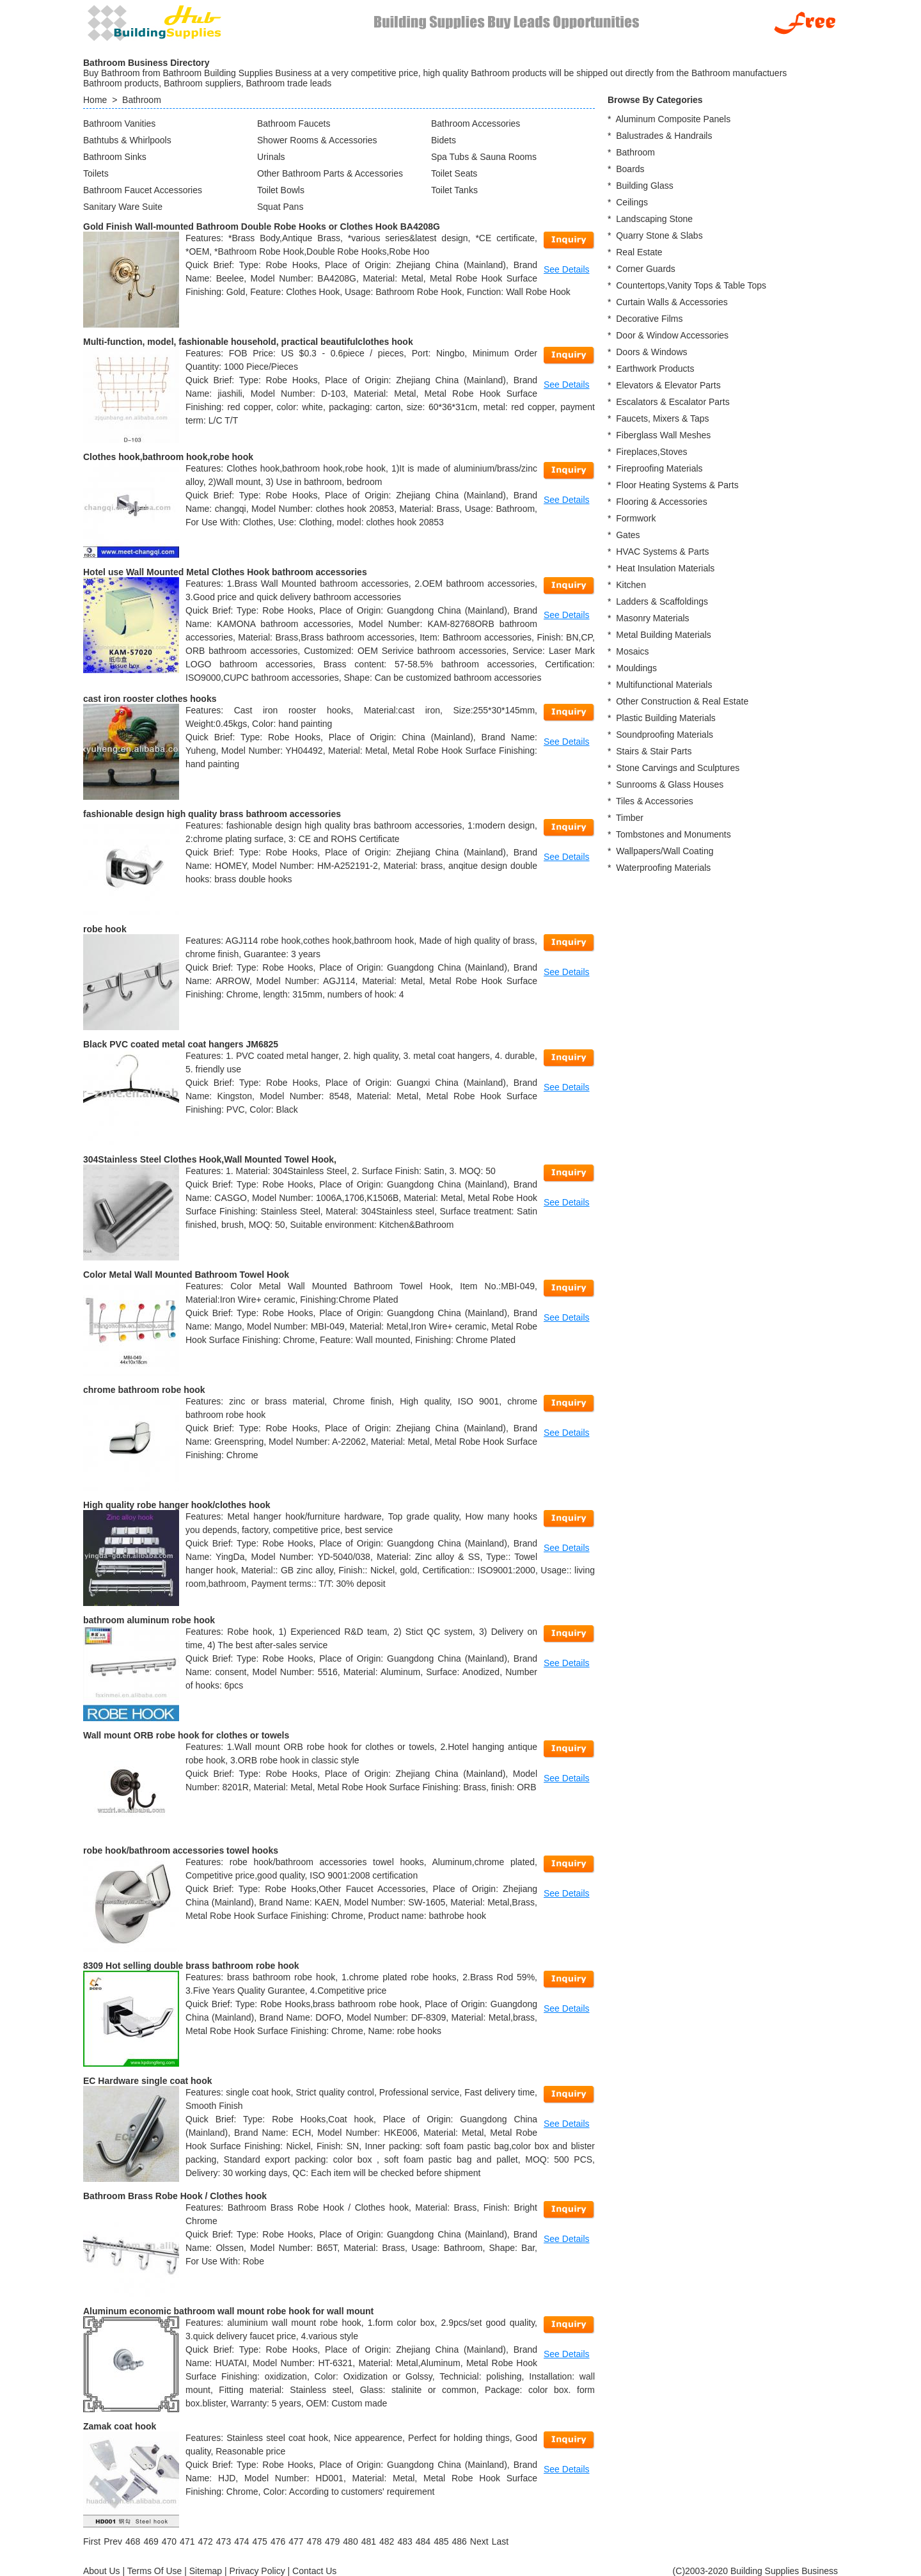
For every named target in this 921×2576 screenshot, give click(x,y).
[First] (91, 2541)
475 (260, 2541)
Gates (628, 535)
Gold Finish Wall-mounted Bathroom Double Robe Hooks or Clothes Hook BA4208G (261, 226)
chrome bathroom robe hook (144, 1390)
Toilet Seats (454, 173)
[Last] (500, 2541)
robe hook (105, 929)
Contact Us (314, 2571)
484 (423, 2541)
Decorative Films (649, 319)
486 (459, 2541)
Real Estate (639, 252)
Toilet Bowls (280, 190)
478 (314, 2541)
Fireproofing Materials (659, 468)
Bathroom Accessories (475, 123)
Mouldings (636, 668)
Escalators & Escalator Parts (672, 402)
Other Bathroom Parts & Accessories (330, 173)
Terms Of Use (154, 2571)
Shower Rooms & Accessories (317, 140)
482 (386, 2541)
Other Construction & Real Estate (682, 701)
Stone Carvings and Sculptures (677, 768)
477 (295, 2541)
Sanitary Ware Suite (122, 207)
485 (441, 2541)
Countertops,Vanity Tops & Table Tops (691, 285)
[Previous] (113, 2541)
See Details (567, 269)
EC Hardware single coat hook (147, 2081)
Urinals (271, 157)
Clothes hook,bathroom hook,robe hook (168, 457)
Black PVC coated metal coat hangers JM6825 (180, 1044)
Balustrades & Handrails (664, 136)
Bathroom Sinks (114, 157)
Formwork (636, 518)
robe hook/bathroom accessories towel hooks (180, 1850)
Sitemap (205, 2571)
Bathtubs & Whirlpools (127, 140)
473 (223, 2541)
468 (132, 2541)
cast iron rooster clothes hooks (150, 699)
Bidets (443, 140)
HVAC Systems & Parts (662, 551)
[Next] (479, 2541)
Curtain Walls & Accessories (672, 302)
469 (150, 2541)
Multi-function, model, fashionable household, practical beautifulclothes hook (248, 342)
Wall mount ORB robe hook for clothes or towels (186, 1735)
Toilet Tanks (454, 190)
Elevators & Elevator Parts (668, 385)
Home (95, 100)
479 (332, 2541)
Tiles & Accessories (654, 801)
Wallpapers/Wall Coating (664, 851)
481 (368, 2541)
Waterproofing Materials (663, 868)
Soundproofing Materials (664, 734)
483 (404, 2541)
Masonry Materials (652, 618)
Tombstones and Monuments (673, 834)
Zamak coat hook (119, 2426)
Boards (630, 169)
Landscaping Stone (654, 219)
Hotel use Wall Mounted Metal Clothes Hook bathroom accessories (225, 572)
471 (187, 2541)
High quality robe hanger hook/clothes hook (176, 1505)
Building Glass (644, 185)
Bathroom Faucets (293, 123)
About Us (101, 2571)
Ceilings (632, 202)
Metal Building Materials (663, 635)
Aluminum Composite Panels (672, 119)
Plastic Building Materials (666, 718)
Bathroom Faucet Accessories (142, 190)
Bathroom (141, 100)
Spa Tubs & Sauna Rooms (484, 157)
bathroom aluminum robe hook (149, 1620)
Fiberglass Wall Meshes (663, 435)
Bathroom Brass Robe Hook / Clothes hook (175, 2196)
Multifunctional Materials (664, 685)
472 (205, 2541)
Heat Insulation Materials (665, 568)
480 (350, 2541)
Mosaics (632, 651)
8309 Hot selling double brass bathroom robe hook (191, 1965)
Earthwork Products (655, 368)
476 (278, 2541)
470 (169, 2541)
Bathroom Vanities (119, 123)
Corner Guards (645, 269)
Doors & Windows (651, 352)
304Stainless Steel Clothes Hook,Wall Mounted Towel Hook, (209, 1159)
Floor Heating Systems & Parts (677, 485)
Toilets (96, 173)
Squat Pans (280, 207)
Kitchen (631, 585)
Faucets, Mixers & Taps (662, 418)
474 (241, 2541)
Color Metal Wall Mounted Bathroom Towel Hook (186, 1274)
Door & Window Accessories (672, 335)
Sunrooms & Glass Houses (669, 784)
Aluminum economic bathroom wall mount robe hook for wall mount (228, 2311)
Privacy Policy (257, 2571)
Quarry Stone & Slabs (659, 235)
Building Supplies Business (784, 2571)
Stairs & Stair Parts (653, 751)
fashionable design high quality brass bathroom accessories (212, 814)
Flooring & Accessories (661, 502)
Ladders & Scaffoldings (662, 601)
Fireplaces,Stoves (651, 452)
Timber (629, 818)
